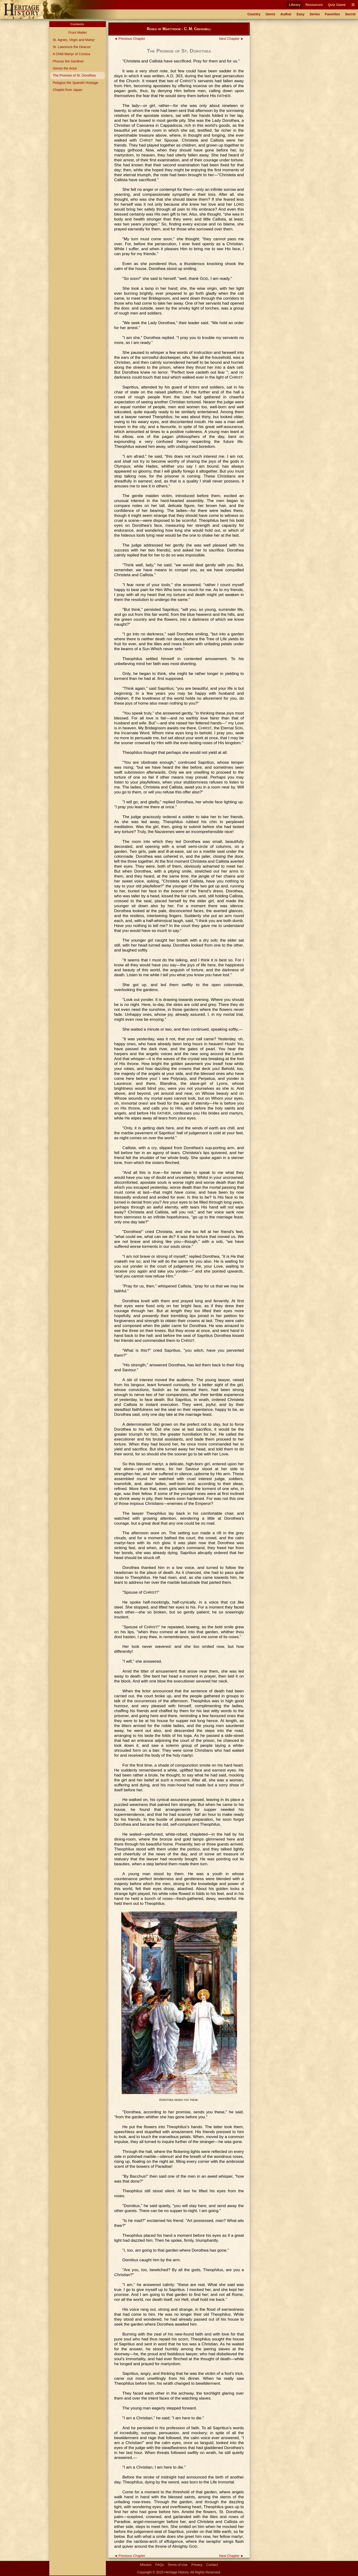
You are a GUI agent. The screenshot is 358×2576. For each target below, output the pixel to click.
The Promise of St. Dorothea (74, 75)
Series (315, 14)
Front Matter (77, 32)
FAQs (159, 2565)
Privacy (196, 2565)
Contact (212, 2565)
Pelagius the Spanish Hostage (75, 83)
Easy (301, 14)
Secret (350, 14)
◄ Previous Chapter (129, 39)
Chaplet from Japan (67, 90)
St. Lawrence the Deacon (72, 47)
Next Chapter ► (231, 39)
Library (294, 5)
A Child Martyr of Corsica (71, 54)
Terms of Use (178, 2565)
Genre (270, 14)
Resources (314, 5)
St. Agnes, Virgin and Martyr (74, 40)
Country (253, 14)
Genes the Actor (65, 68)
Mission (146, 2565)
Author (285, 14)
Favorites (332, 14)
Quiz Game (337, 5)
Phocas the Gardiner (68, 61)
